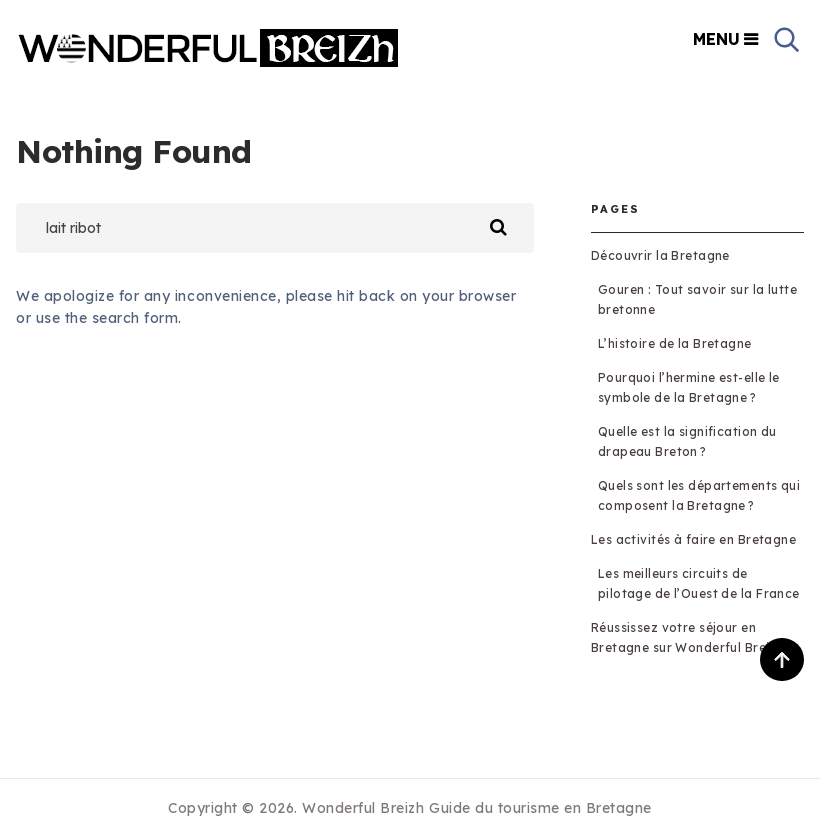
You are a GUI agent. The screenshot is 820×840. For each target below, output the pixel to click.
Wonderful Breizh (363, 808)
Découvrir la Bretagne (660, 255)
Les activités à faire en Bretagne (693, 539)
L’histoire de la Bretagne (675, 343)
